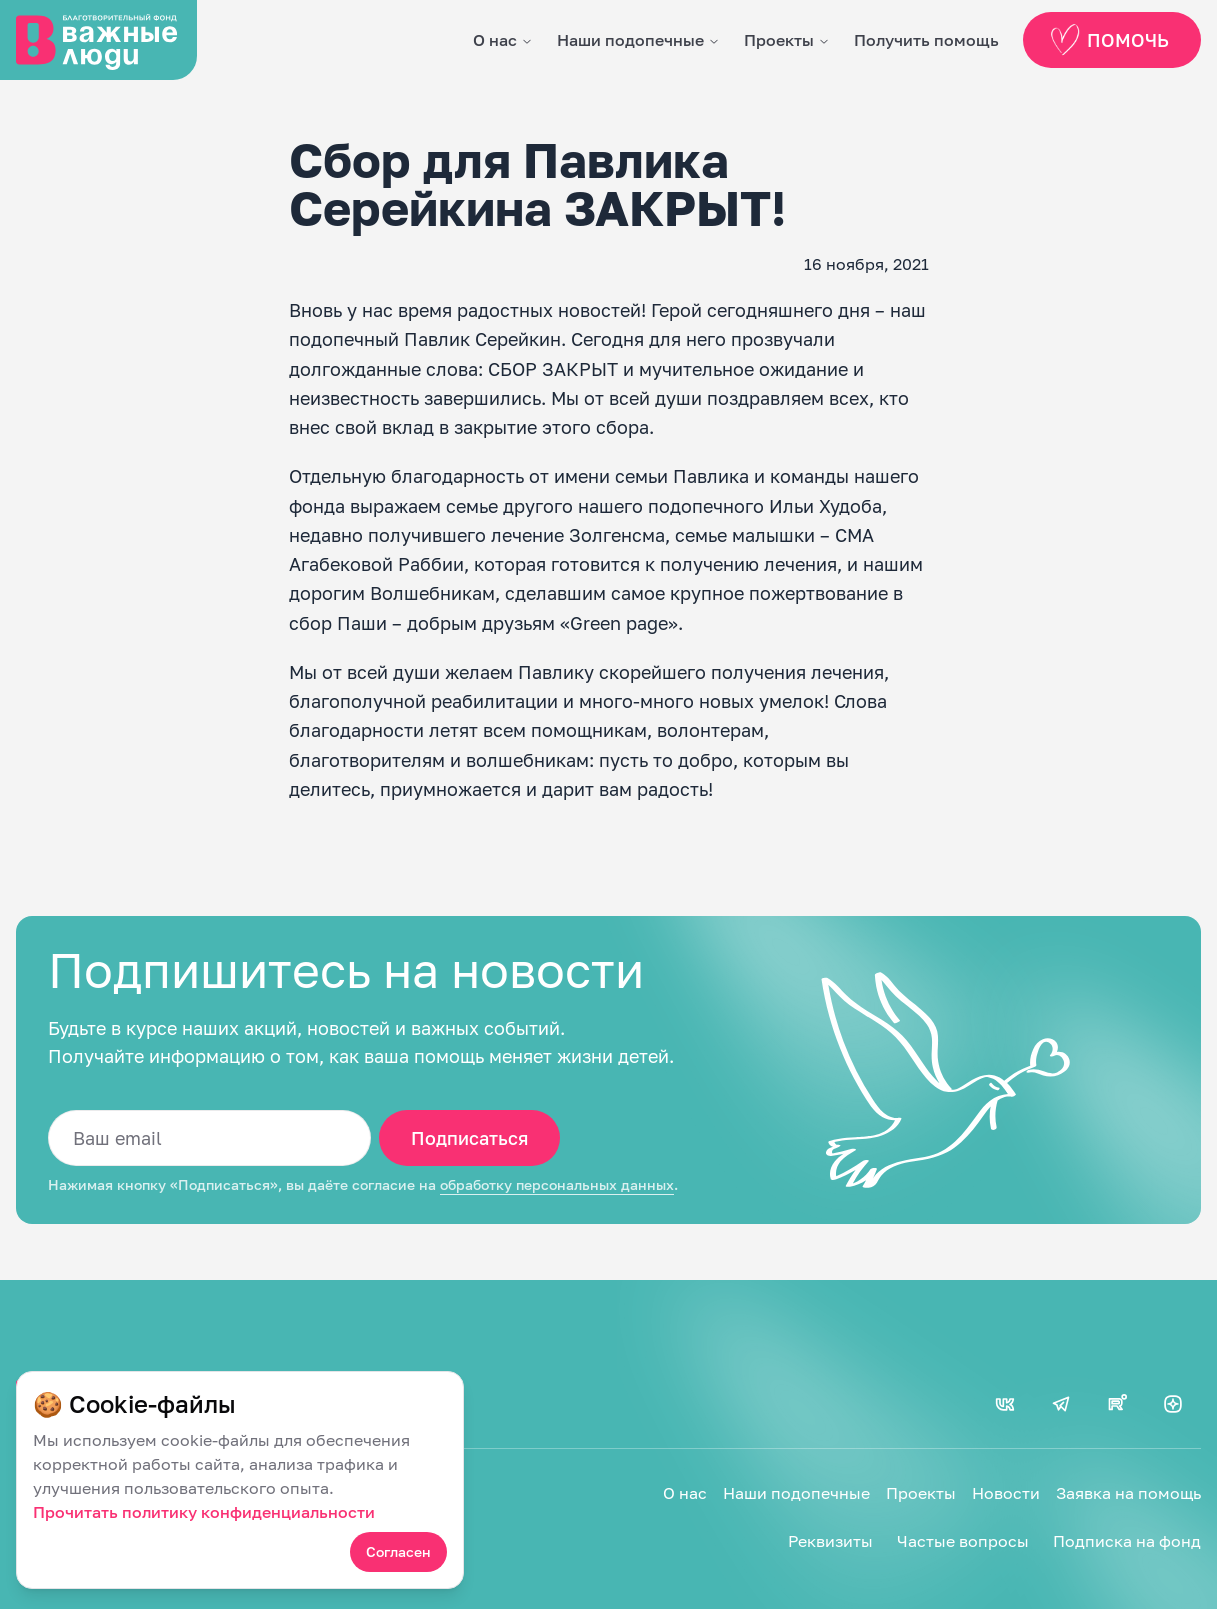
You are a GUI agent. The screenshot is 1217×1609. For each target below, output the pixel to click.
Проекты (779, 40)
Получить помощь (926, 40)
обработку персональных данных (557, 1185)
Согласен (398, 1551)
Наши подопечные (630, 40)
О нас (495, 40)
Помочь (1108, 40)
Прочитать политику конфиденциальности (204, 1512)
